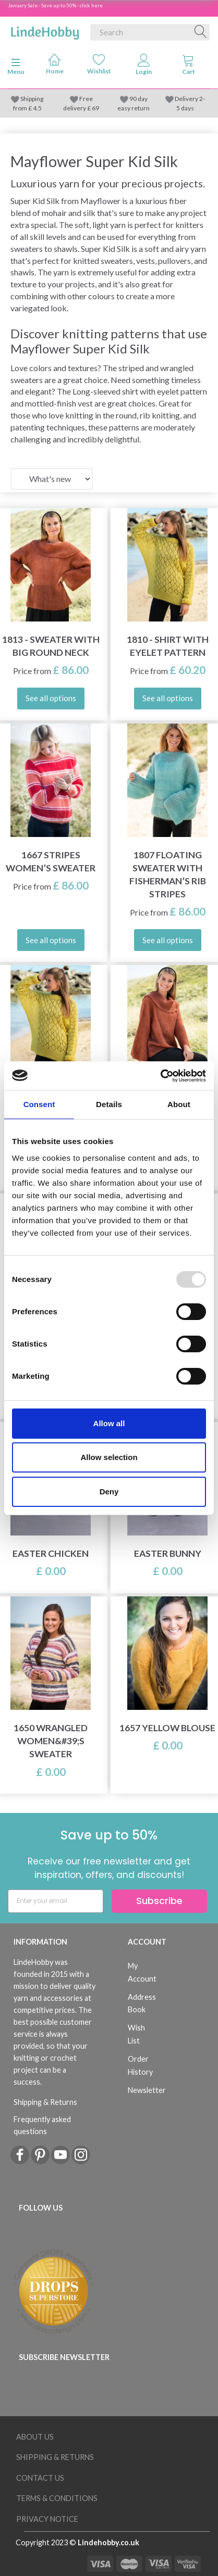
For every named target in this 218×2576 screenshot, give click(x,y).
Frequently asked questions (42, 2125)
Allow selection (108, 1457)
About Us (35, 2436)
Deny (109, 1491)
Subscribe (159, 1900)
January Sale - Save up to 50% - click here (55, 5)
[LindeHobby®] (44, 30)
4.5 (37, 108)
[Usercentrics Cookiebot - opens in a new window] (160, 1076)
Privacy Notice (47, 2519)
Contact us (40, 2477)
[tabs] (188, 66)
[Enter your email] (55, 1901)
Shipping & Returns (45, 2102)
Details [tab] (109, 1104)
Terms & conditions (57, 2498)
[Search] (201, 32)
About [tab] (178, 1104)
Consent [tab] (39, 1104)
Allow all (109, 1423)
